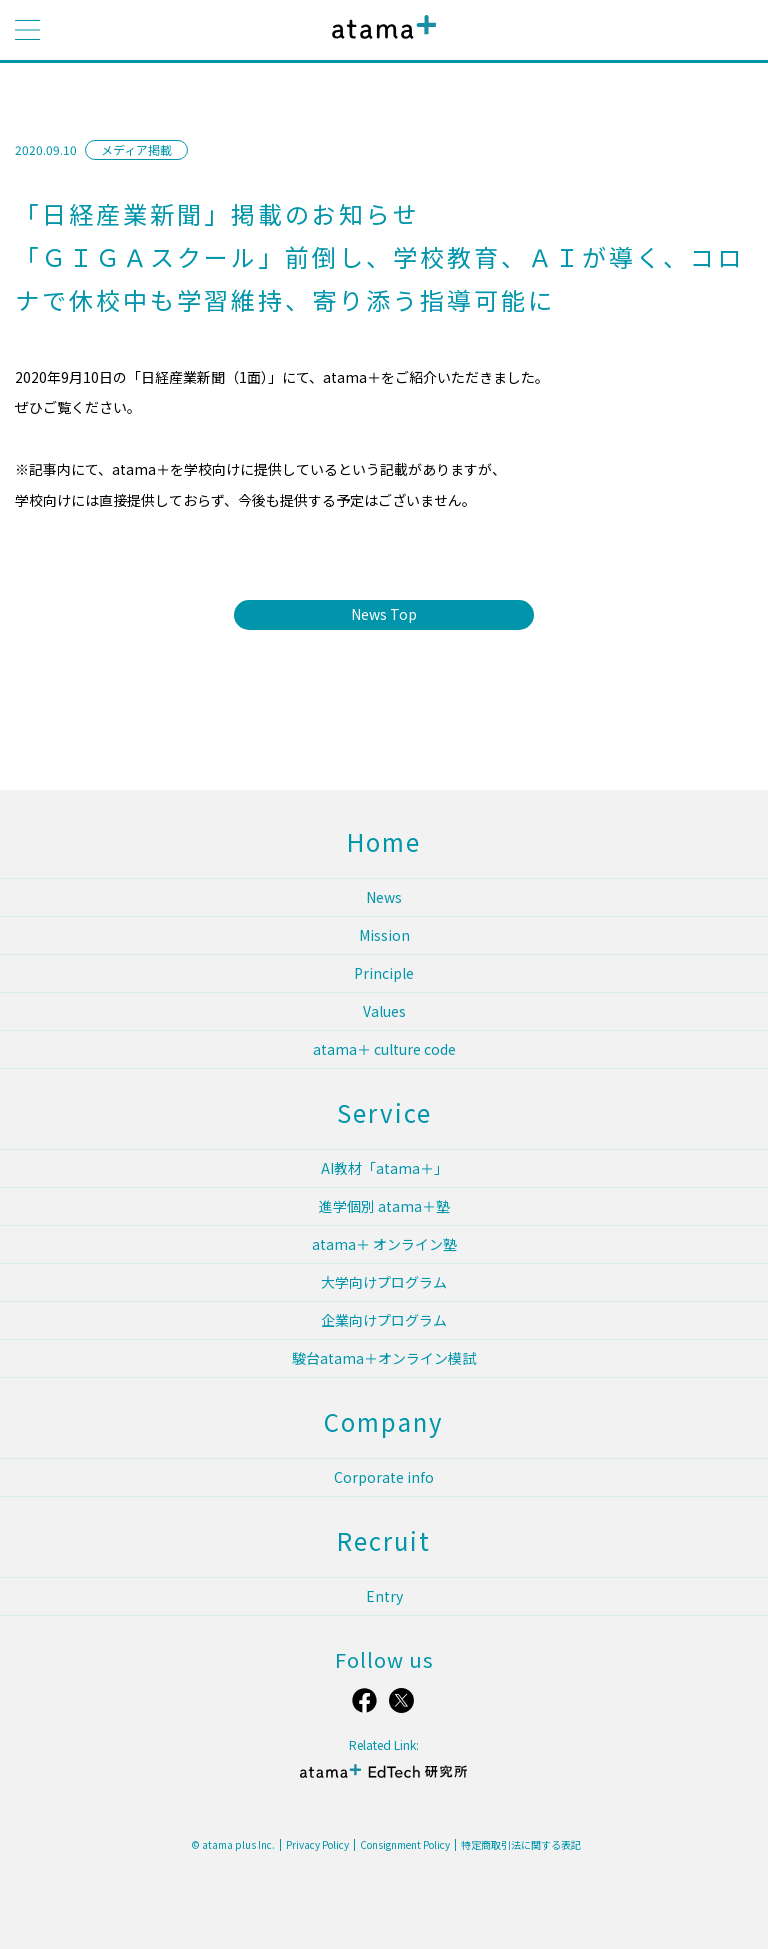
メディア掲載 (136, 149)
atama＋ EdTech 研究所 (384, 1779)
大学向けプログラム (384, 1282)
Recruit (384, 1540)
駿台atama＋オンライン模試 (384, 1358)
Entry (384, 1596)
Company (384, 1421)
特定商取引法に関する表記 (521, 1845)
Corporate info (384, 1477)
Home (384, 841)
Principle (384, 973)
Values (384, 1011)
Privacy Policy (317, 1845)
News (384, 897)
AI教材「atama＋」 (384, 1168)
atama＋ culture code (384, 1049)
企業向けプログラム (384, 1320)
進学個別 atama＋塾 (384, 1206)
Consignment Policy (405, 1845)
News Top (384, 614)
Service (384, 1112)
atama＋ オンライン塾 (384, 1244)
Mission (384, 935)
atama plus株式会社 (380, 42)
